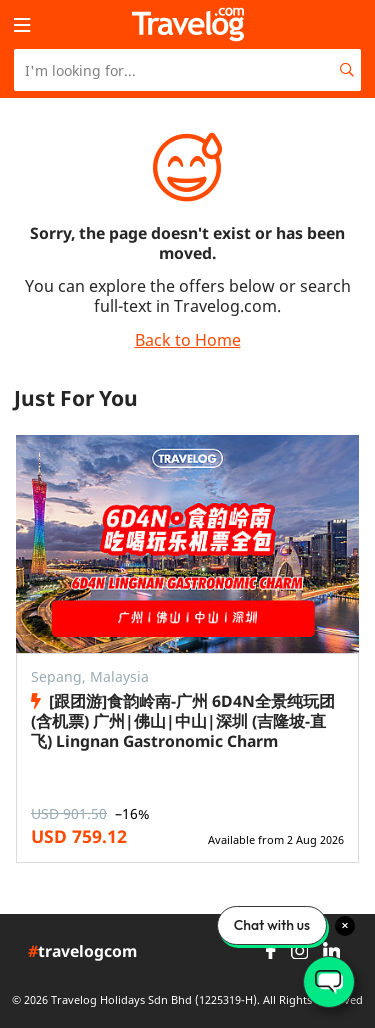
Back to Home (188, 340)
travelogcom (82, 952)
